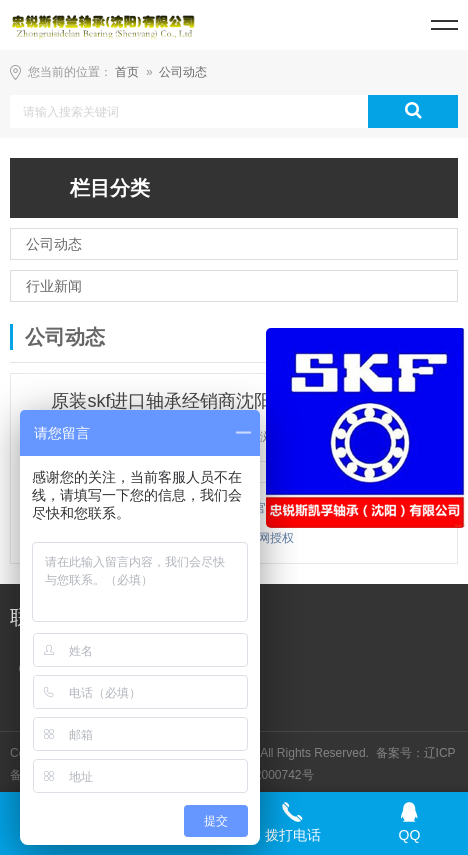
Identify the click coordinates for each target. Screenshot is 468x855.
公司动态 (183, 72)
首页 (127, 72)
